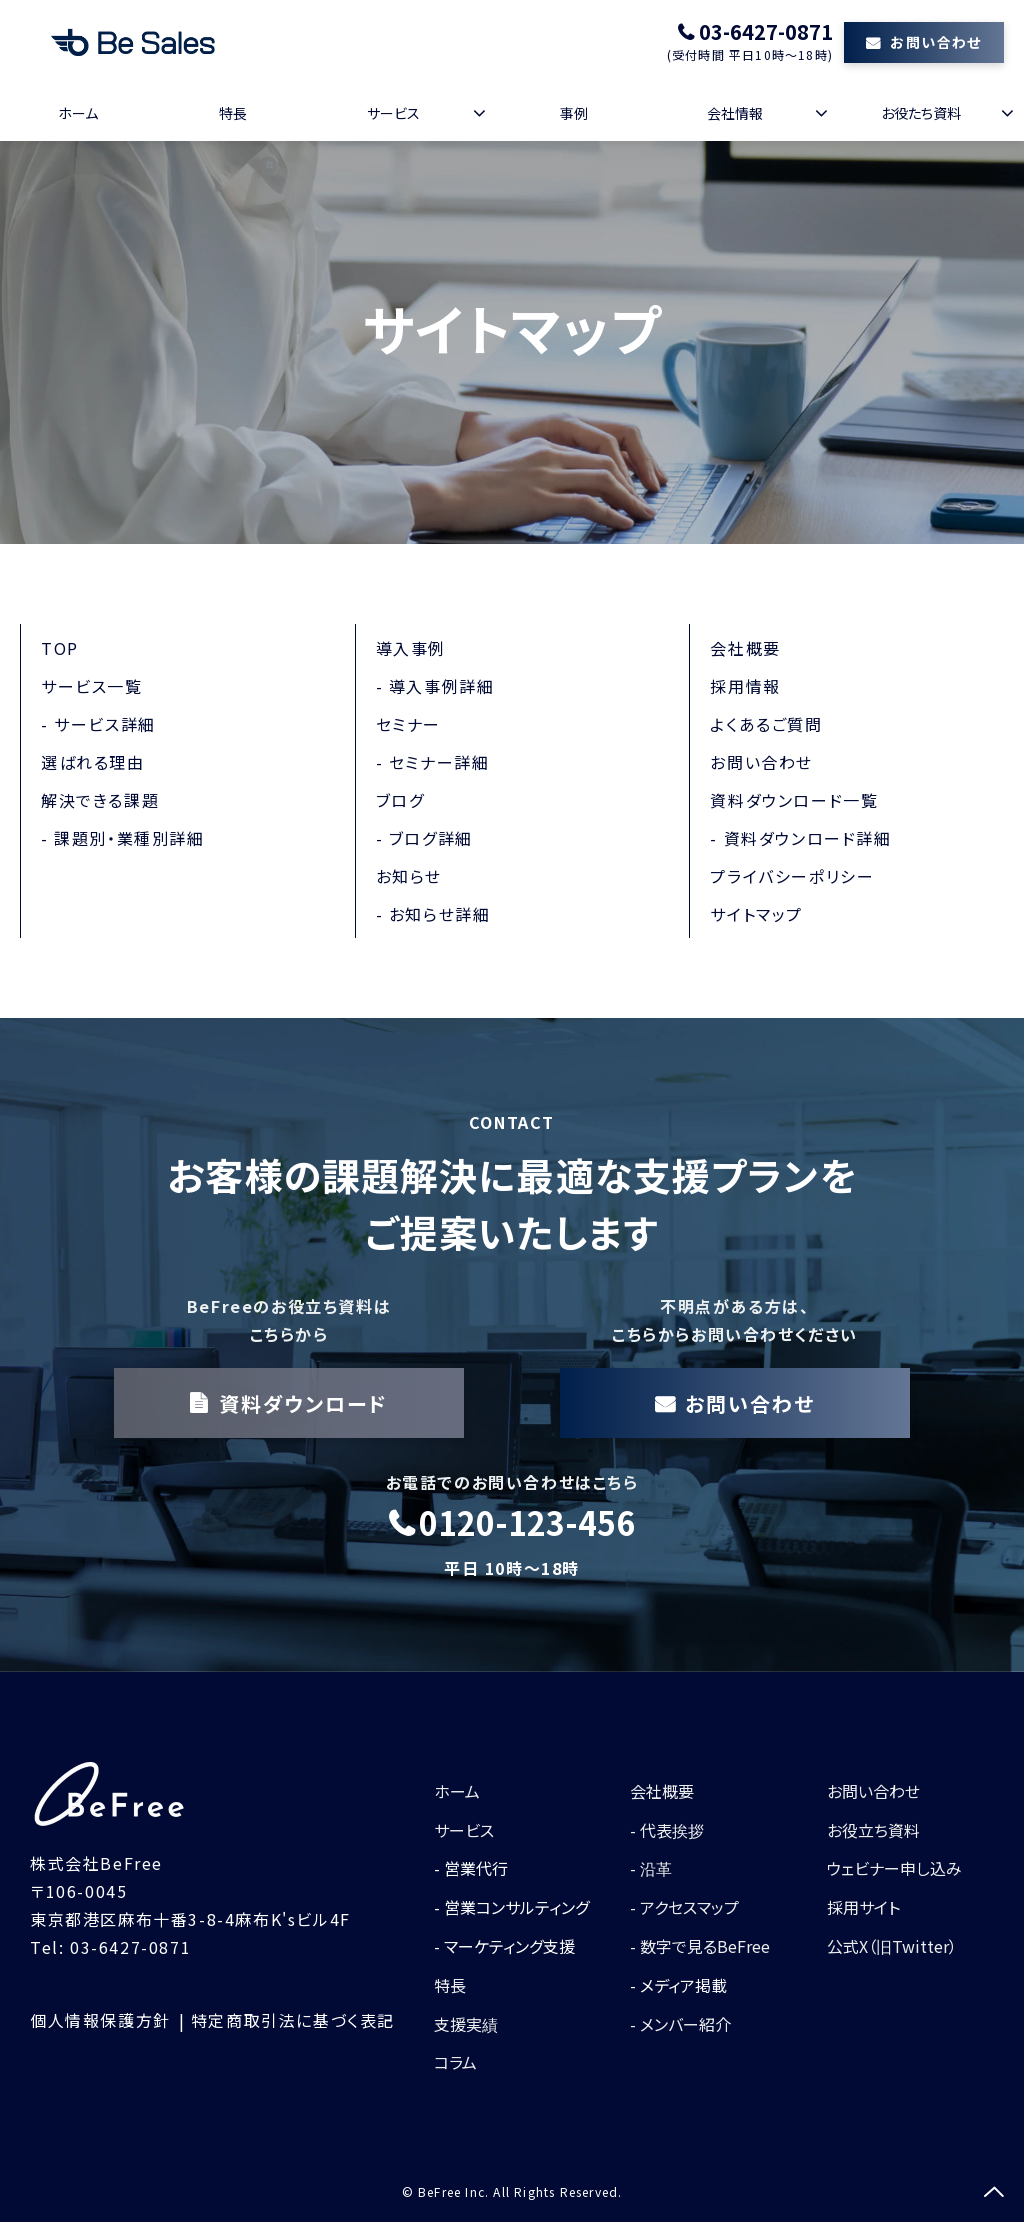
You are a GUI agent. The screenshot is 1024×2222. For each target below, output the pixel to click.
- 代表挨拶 (667, 1830)
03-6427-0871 (766, 32)
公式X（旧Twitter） (892, 1946)
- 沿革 (651, 1868)
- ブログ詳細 (424, 838)
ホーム (78, 113)
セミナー (408, 724)
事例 (574, 113)
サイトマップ (756, 914)
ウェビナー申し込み (894, 1868)
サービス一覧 (92, 686)
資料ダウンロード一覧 (794, 800)
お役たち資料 (921, 113)
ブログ (400, 800)
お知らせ (409, 876)
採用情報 (745, 686)
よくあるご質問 (766, 724)
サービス (393, 113)
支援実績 (466, 2024)
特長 (233, 113)
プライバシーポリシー (792, 876)
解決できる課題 (100, 800)
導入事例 (411, 648)
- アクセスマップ (684, 1907)
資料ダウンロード (303, 1403)
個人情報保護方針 (100, 2020)
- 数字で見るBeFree (700, 1946)
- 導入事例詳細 (435, 686)
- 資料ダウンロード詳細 (800, 838)
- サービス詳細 (98, 724)
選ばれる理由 (93, 762)
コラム (455, 2062)
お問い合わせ (935, 42)
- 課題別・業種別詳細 (123, 838)
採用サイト (863, 1907)
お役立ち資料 (873, 1830)
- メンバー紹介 (680, 2024)
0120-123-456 (527, 1523)
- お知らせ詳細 (433, 914)
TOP (60, 648)
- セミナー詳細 (433, 762)
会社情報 (735, 113)
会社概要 (745, 648)
